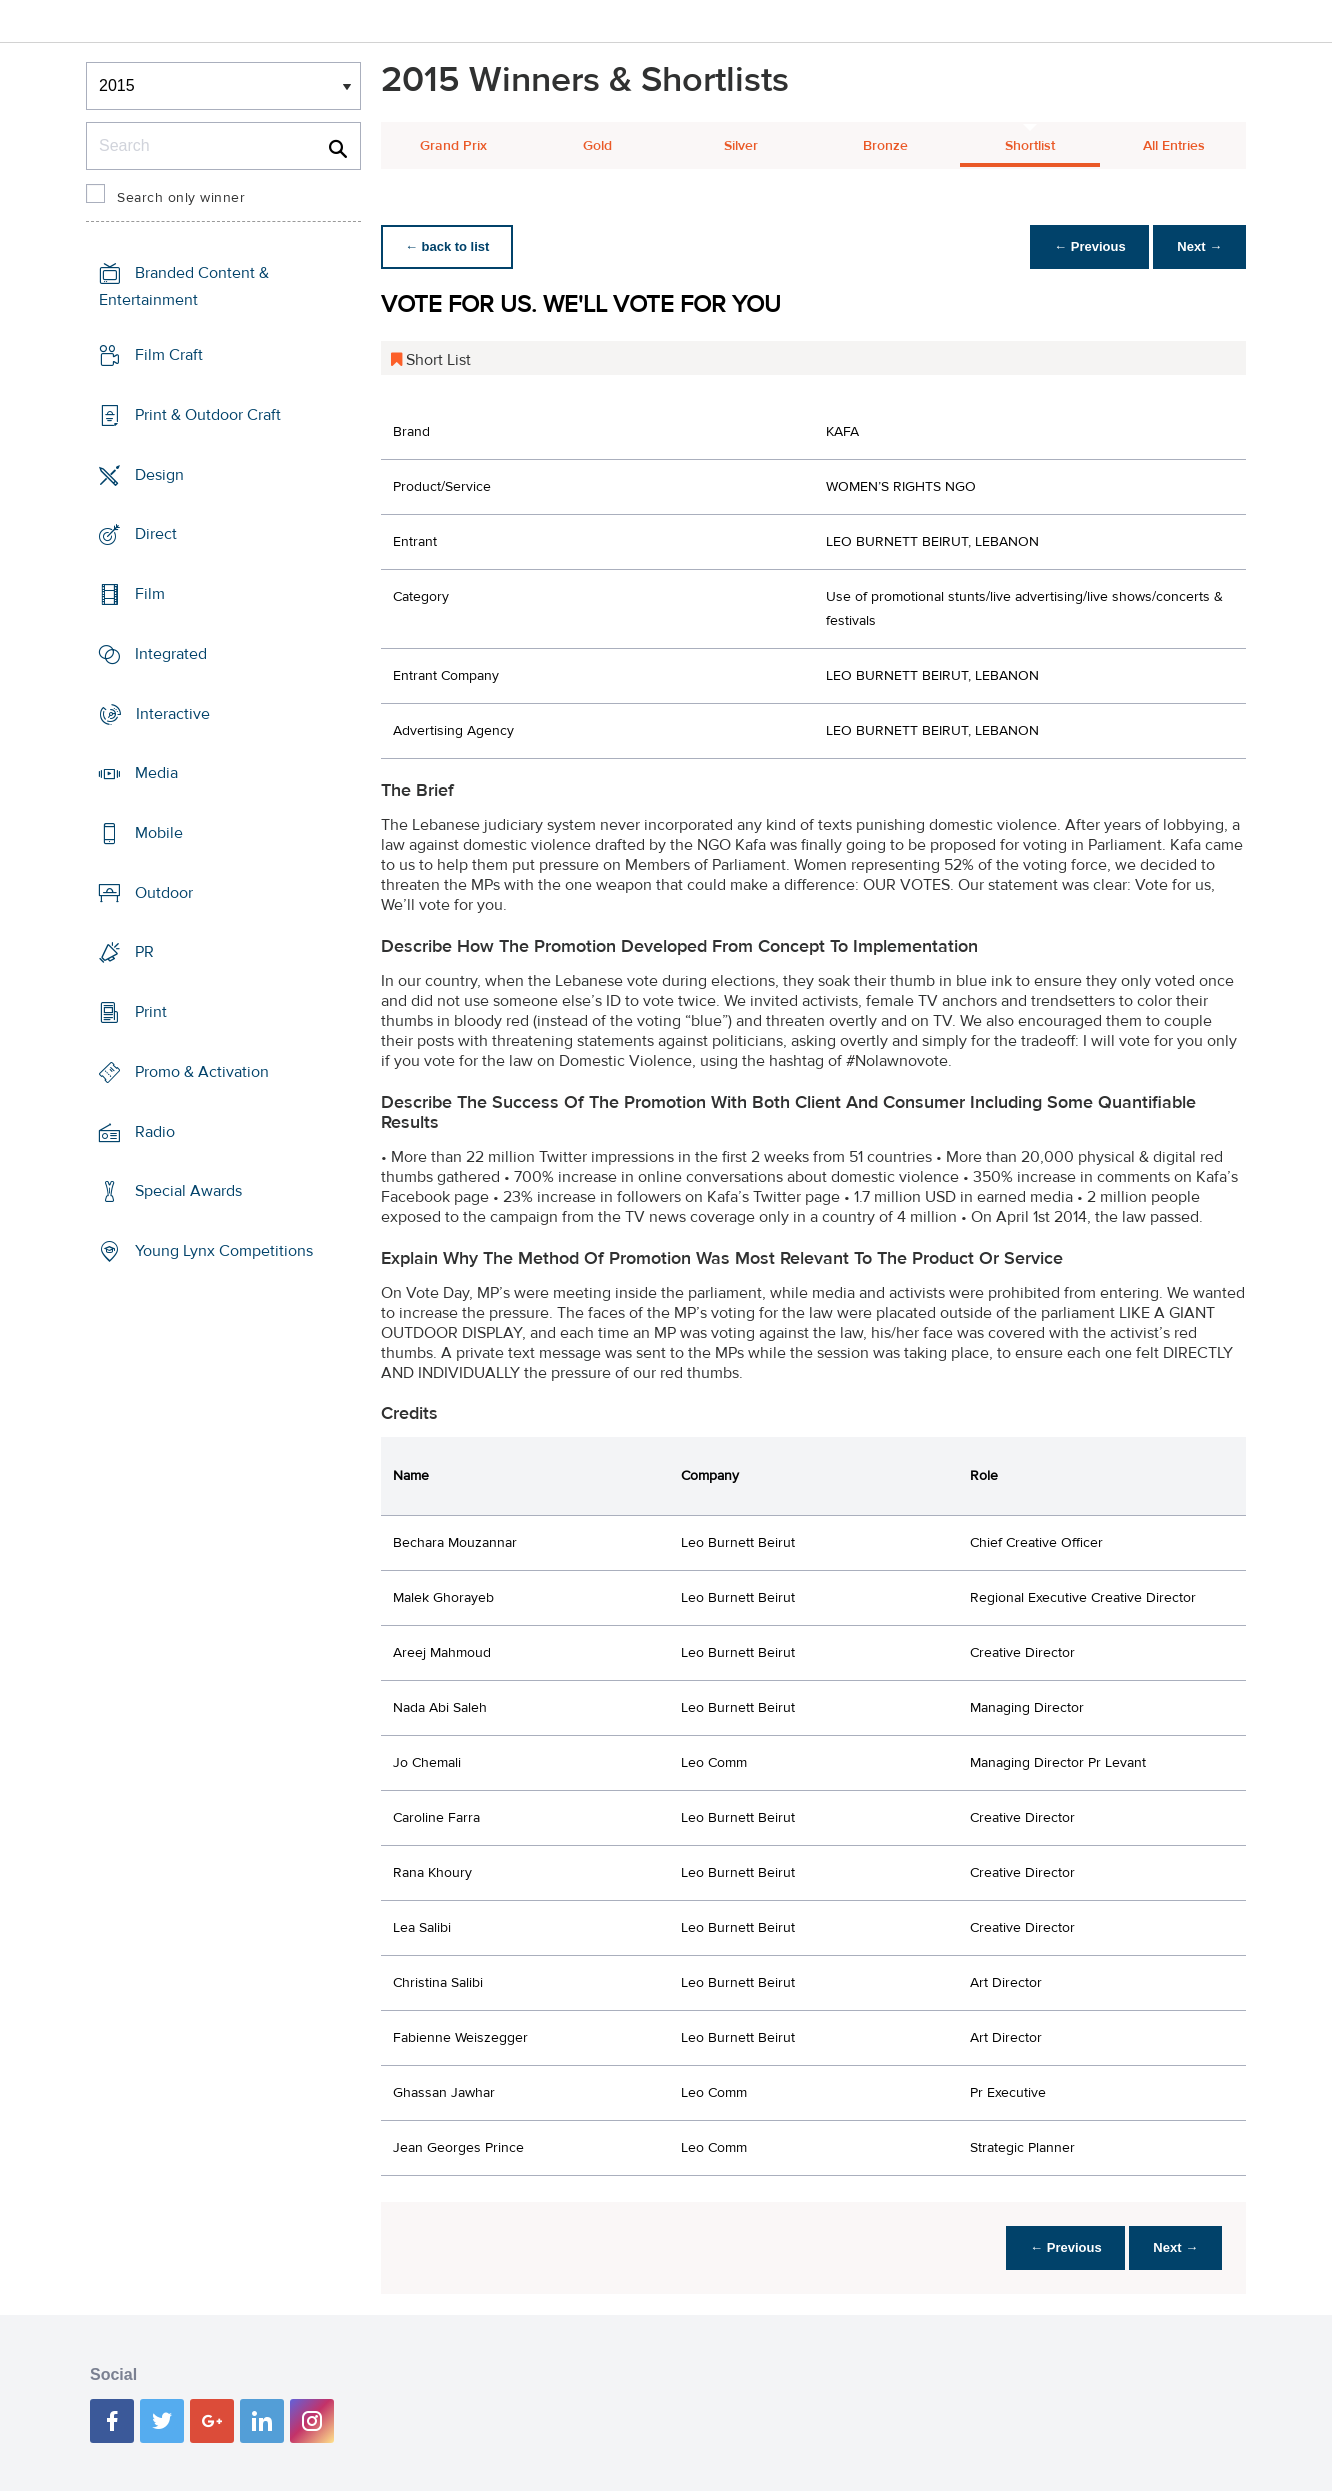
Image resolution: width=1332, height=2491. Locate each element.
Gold (597, 146)
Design (159, 474)
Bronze (885, 146)
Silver (741, 146)
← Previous (1090, 246)
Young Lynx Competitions (224, 1251)
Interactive (173, 713)
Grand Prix (453, 146)
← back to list (447, 246)
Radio (155, 1132)
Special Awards (188, 1191)
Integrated (171, 654)
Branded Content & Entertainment (184, 286)
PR (144, 952)
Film (150, 594)
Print (151, 1012)
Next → (1199, 246)
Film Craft (169, 355)
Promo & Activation (202, 1072)
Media (156, 773)
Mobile (159, 833)
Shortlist (1030, 146)
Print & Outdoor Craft (208, 415)
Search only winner (181, 198)
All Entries (1174, 146)
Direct (156, 534)
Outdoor (164, 893)
